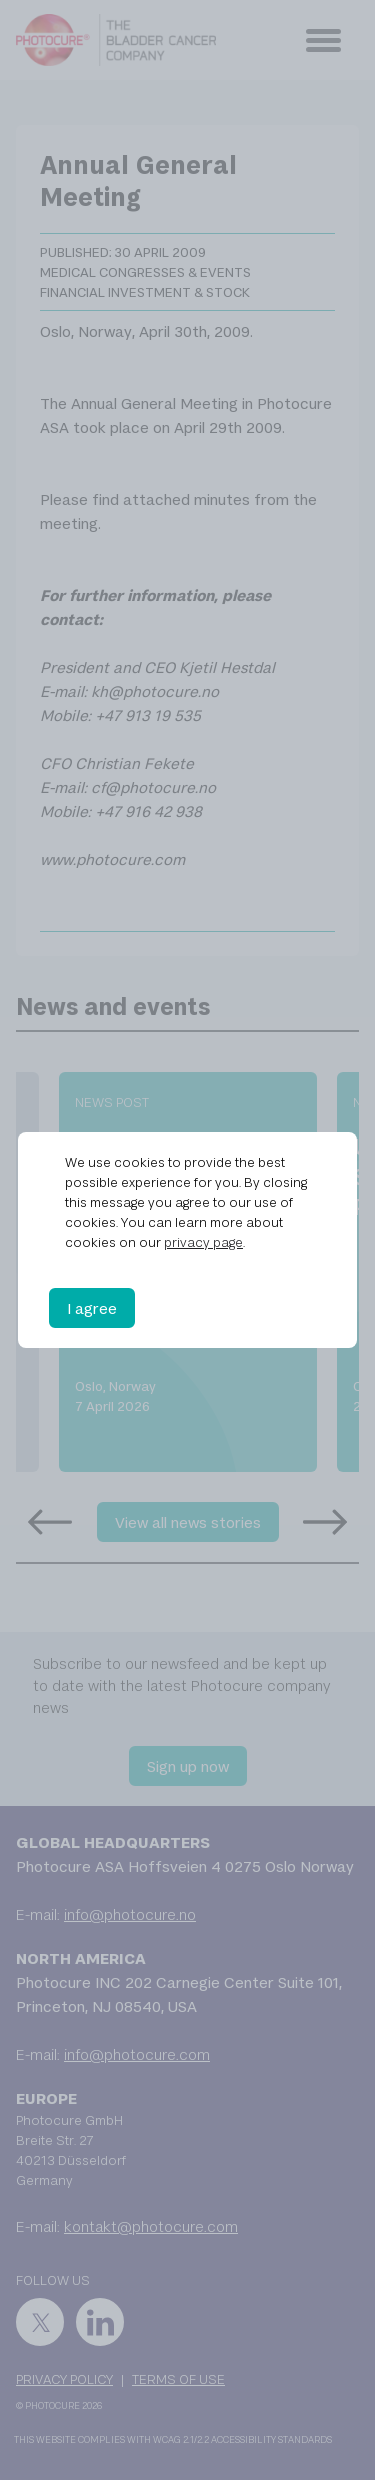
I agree (92, 1308)
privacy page (203, 1242)
